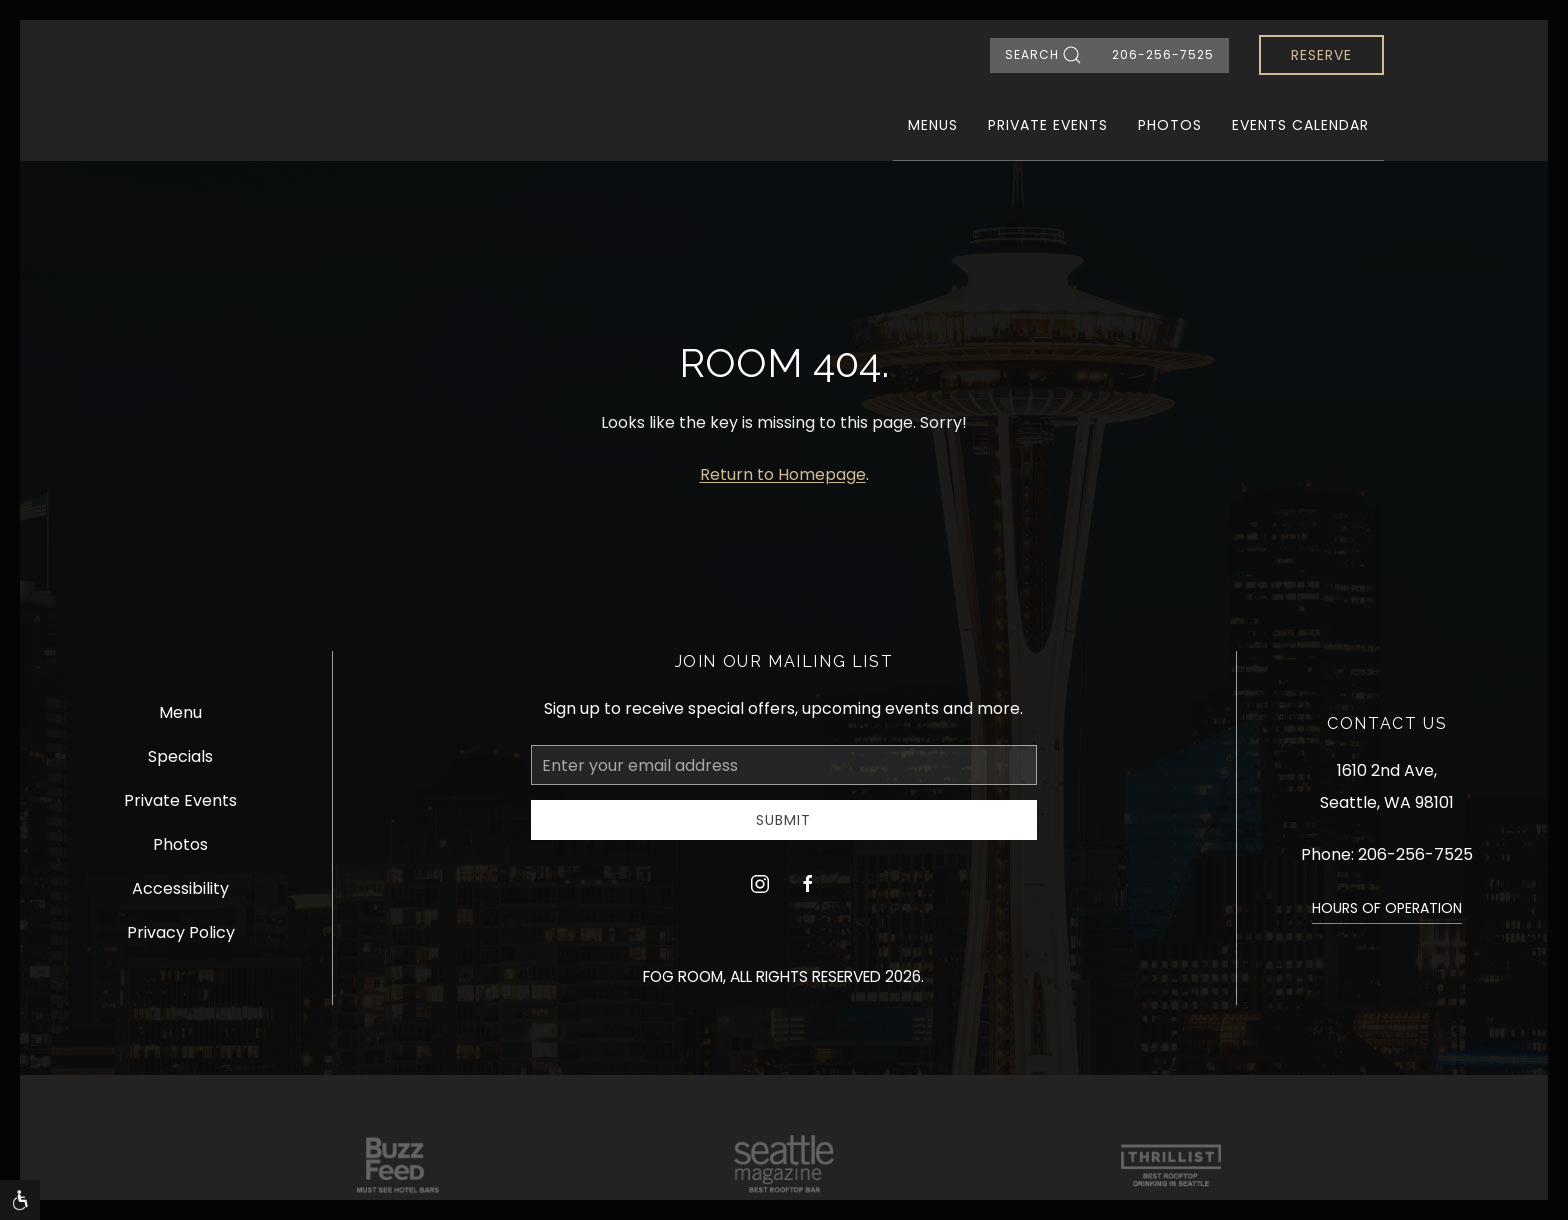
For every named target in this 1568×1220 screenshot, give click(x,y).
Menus (933, 125)
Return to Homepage (783, 474)
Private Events (1048, 125)
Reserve (1321, 55)
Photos (1170, 125)
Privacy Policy (181, 932)
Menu (180, 712)
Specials (180, 756)
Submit (783, 820)
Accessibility (180, 888)
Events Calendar (1300, 125)
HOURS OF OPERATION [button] (1387, 908)
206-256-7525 (1163, 54)
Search (1043, 55)
